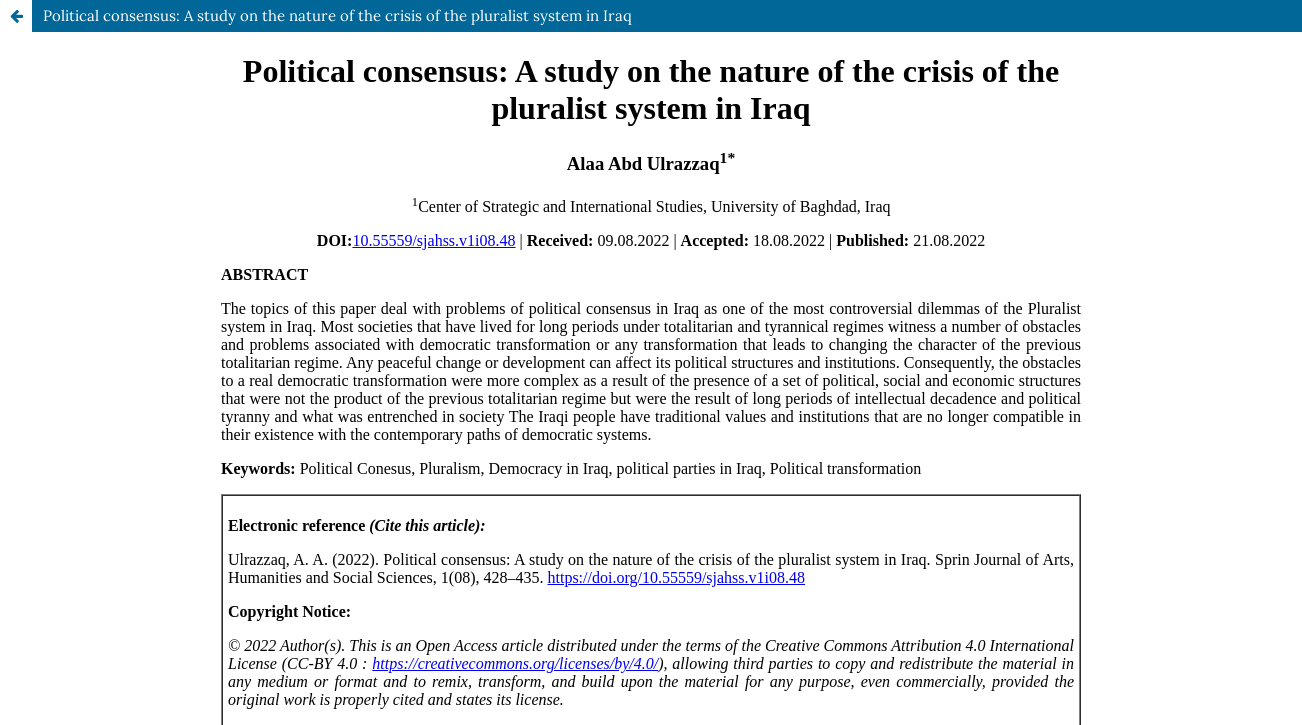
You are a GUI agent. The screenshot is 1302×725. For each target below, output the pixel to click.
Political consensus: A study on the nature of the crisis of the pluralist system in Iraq (337, 15)
